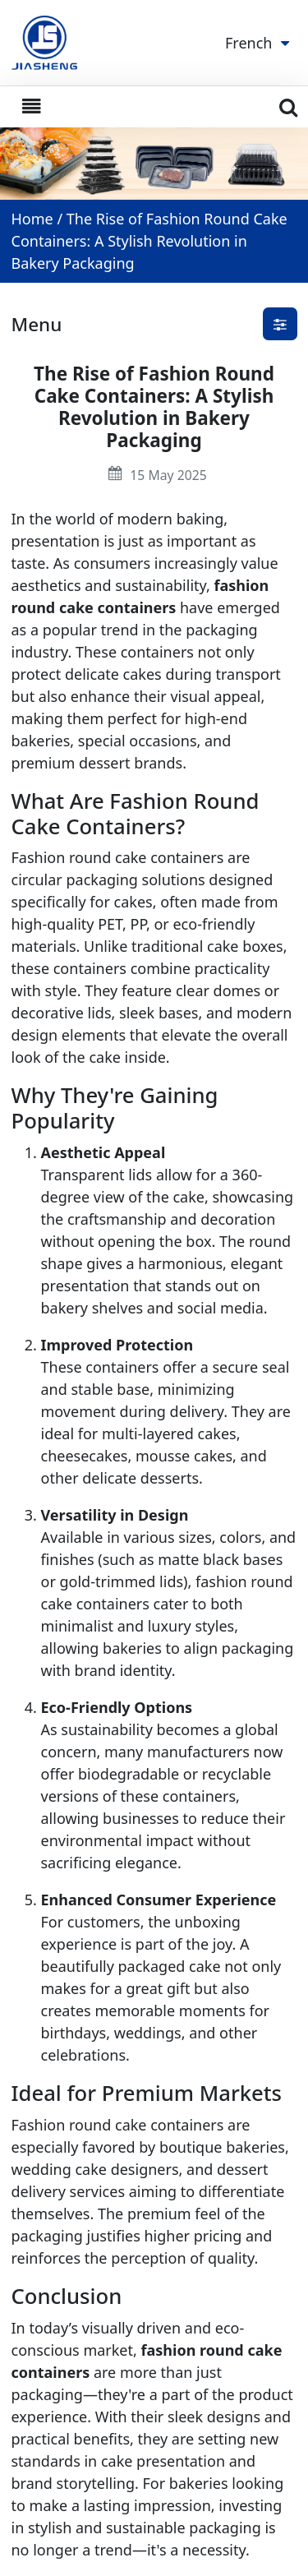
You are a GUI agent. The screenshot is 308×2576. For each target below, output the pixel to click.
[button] (280, 324)
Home (32, 219)
